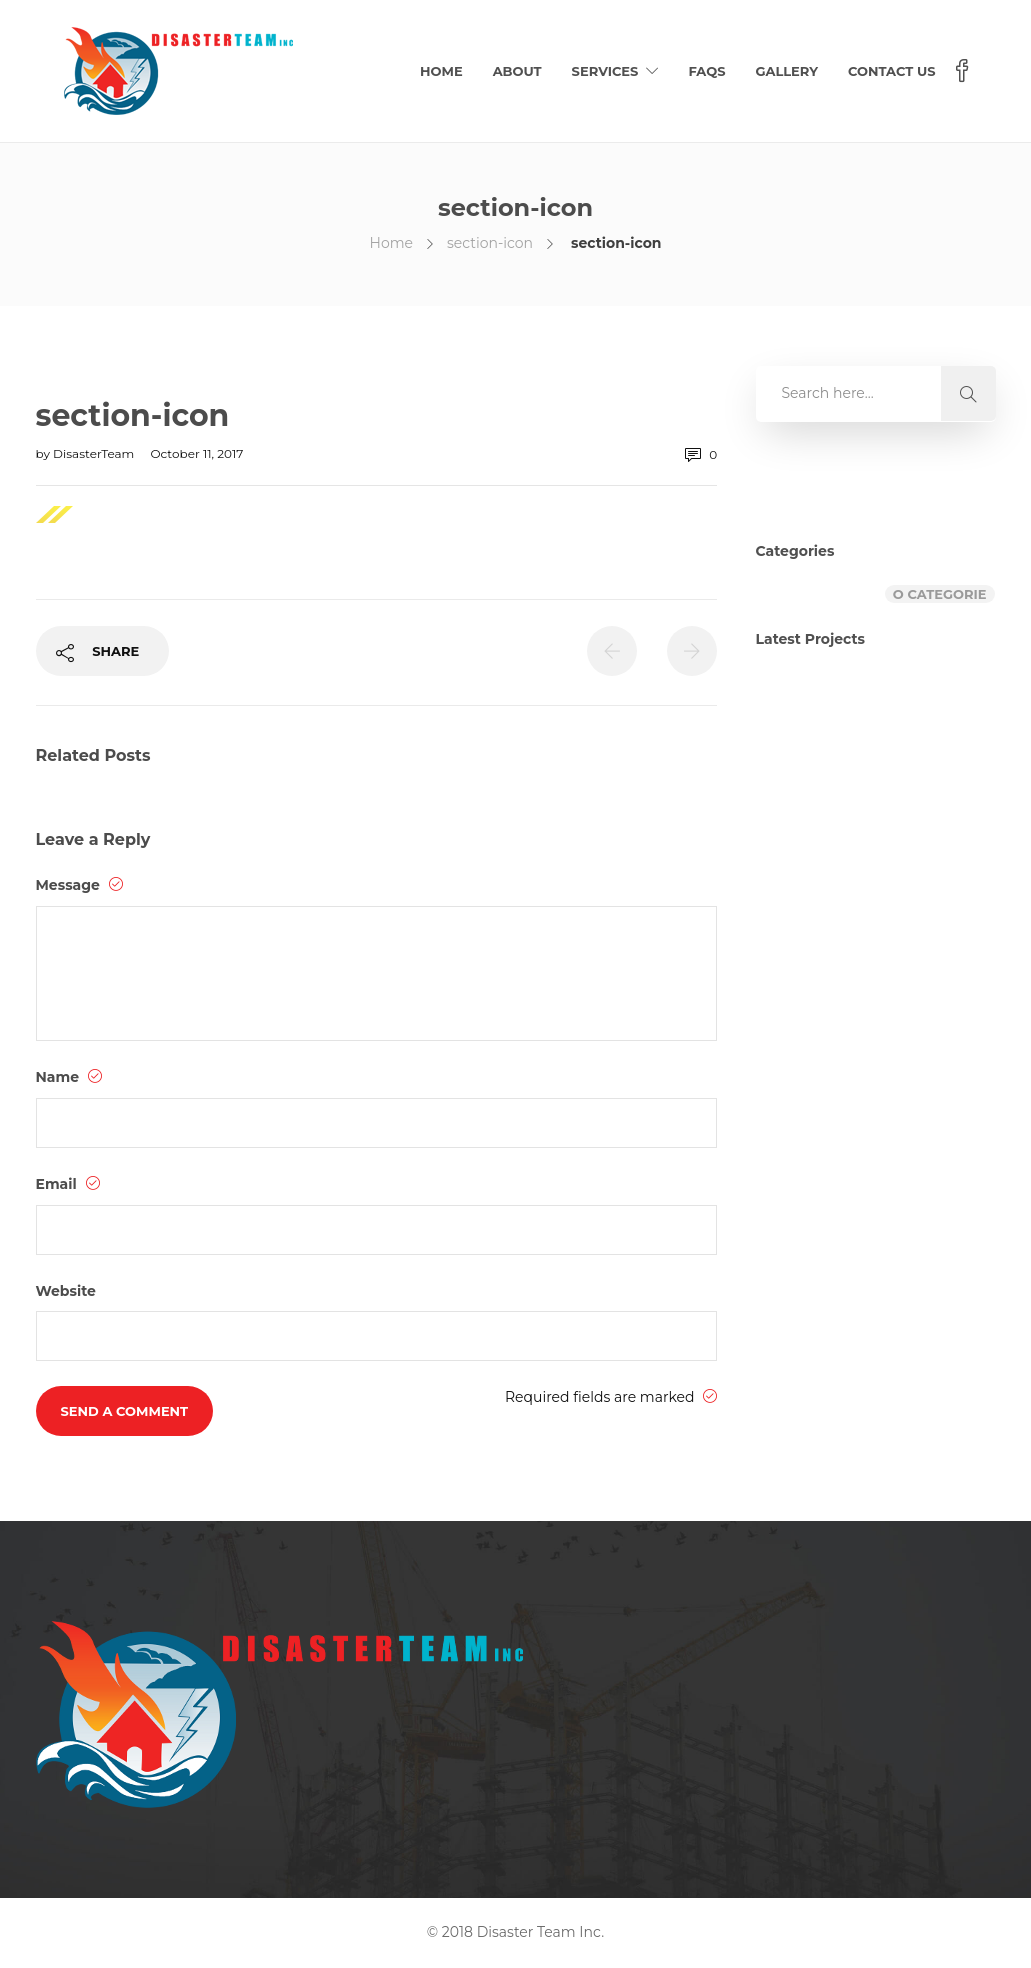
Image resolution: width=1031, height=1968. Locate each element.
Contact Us (891, 71)
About (517, 71)
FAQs (706, 71)
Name (69, 1077)
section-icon (490, 243)
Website (66, 1291)
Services (605, 71)
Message (79, 885)
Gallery (786, 71)
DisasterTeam (95, 453)
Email (68, 1184)
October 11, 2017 (196, 453)
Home (441, 71)
